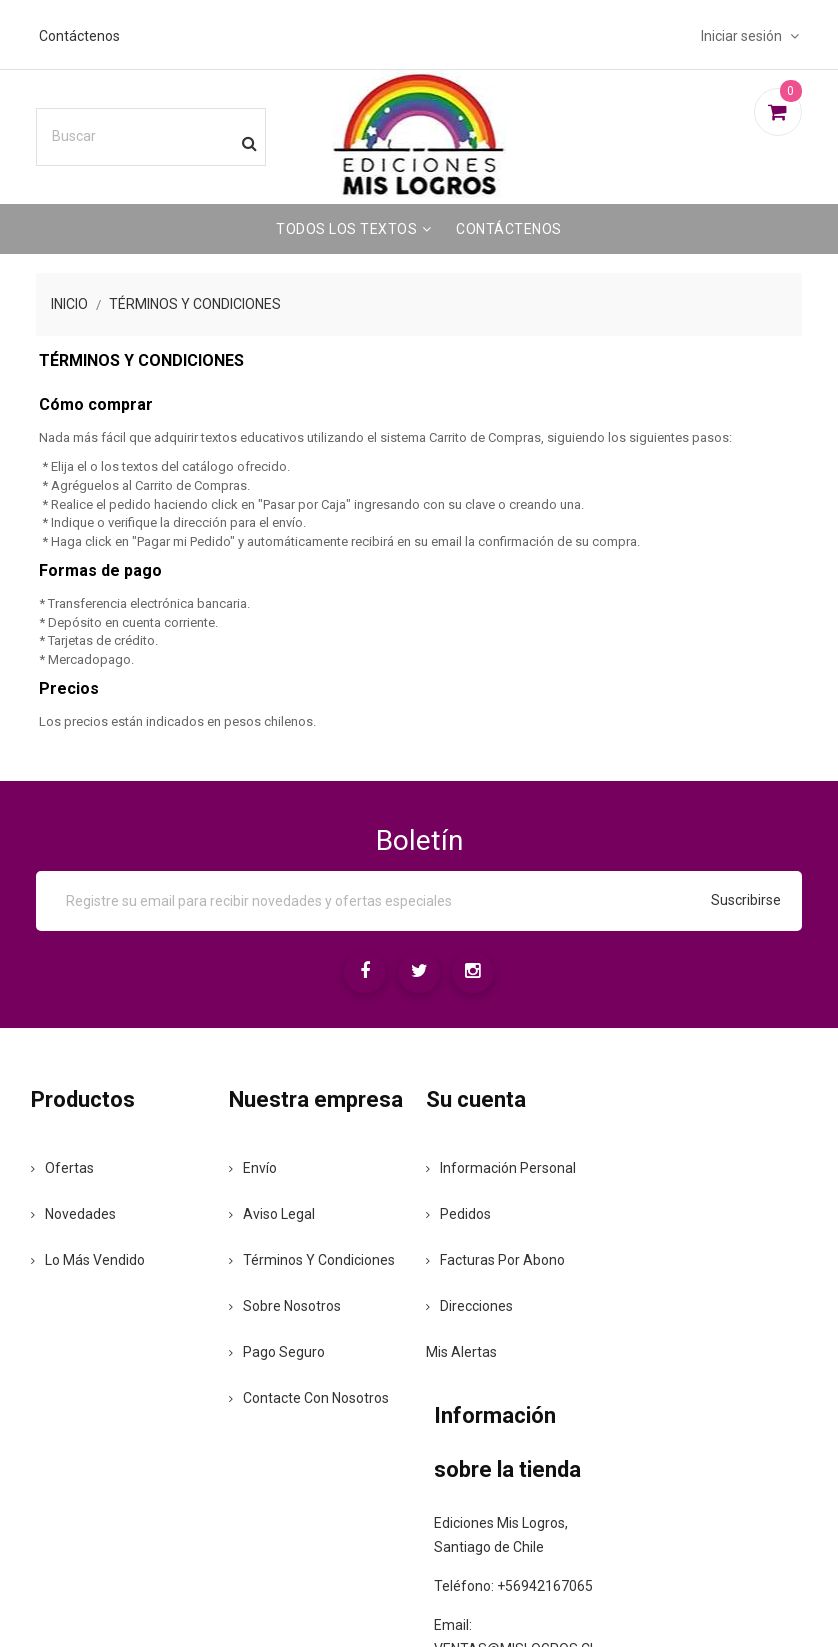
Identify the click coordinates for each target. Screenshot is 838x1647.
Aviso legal (290, 1267)
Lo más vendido (116, 1259)
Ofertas (90, 1167)
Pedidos (466, 1213)
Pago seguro (295, 1425)
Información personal (509, 1167)
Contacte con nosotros (297, 1479)
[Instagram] (480, 974)
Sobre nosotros (303, 1379)
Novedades (101, 1213)
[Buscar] (174, 132)
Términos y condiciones (290, 1321)
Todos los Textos (346, 224)
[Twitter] (419, 974)
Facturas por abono (503, 1259)
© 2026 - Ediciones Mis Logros (419, 1598)
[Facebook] (358, 974)
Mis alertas (469, 1351)
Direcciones (477, 1305)
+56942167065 (670, 1294)
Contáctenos (99, 31)
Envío (271, 1221)
